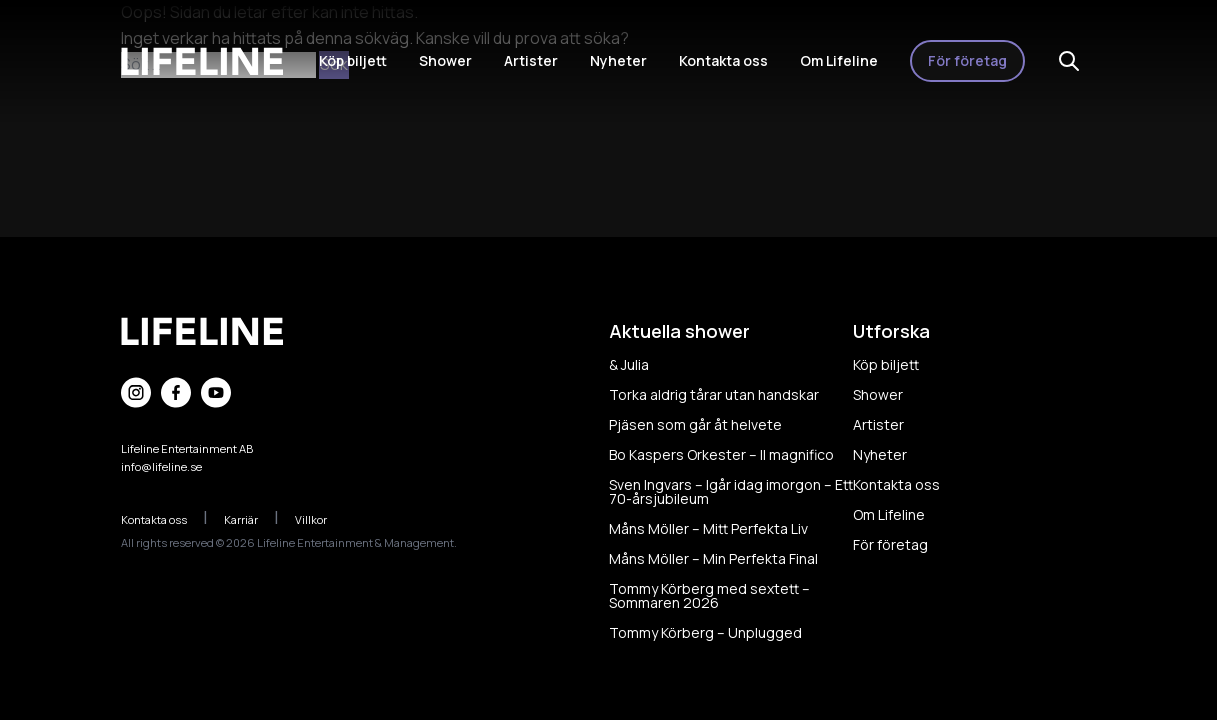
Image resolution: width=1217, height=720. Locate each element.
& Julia (629, 364)
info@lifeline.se (161, 466)
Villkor (321, 519)
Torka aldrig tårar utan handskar (714, 394)
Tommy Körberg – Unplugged (705, 632)
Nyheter (618, 60)
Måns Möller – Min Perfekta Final (713, 558)
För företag (967, 60)
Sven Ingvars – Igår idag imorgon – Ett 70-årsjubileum (731, 491)
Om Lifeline (839, 60)
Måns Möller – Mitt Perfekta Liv (708, 528)
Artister (531, 60)
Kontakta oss (723, 60)
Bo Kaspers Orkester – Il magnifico (721, 454)
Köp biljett (353, 60)
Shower (445, 60)
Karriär (251, 519)
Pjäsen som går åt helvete (695, 424)
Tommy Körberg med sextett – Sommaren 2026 (709, 595)
